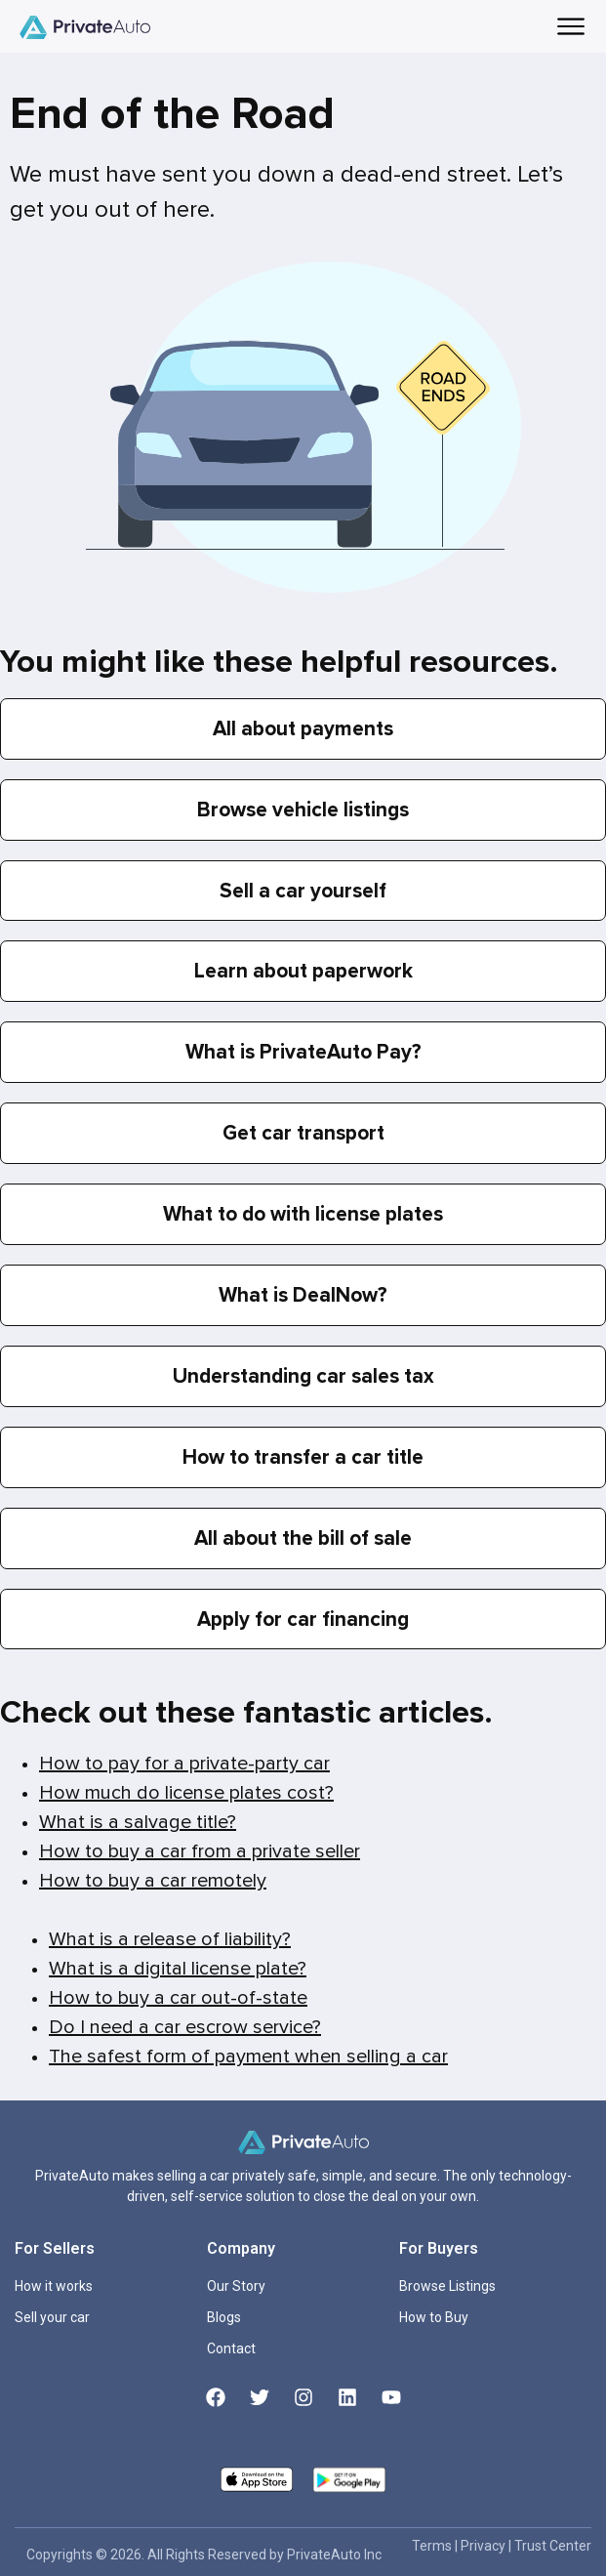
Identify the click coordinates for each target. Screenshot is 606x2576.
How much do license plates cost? (186, 1793)
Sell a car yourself (303, 891)
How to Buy (433, 2317)
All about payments (303, 729)
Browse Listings (447, 2286)
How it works (54, 2286)
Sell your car (52, 2317)
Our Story (236, 2286)
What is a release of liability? (170, 1939)
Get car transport (303, 1133)
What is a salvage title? (137, 1822)
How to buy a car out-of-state (178, 1998)
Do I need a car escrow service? (185, 2027)
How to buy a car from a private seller (199, 1851)
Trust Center (552, 2546)
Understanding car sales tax (303, 1376)
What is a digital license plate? (177, 1968)
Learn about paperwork (303, 971)
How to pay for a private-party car (184, 1763)
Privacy (484, 2546)
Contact (231, 2348)
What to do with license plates (303, 1214)
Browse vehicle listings (303, 810)
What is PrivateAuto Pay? (303, 1052)
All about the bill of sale (303, 1538)
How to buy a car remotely (152, 1880)
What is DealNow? (303, 1295)
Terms (433, 2546)
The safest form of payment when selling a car (248, 2056)
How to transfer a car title (303, 1457)
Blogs (224, 2317)
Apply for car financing (303, 1619)
